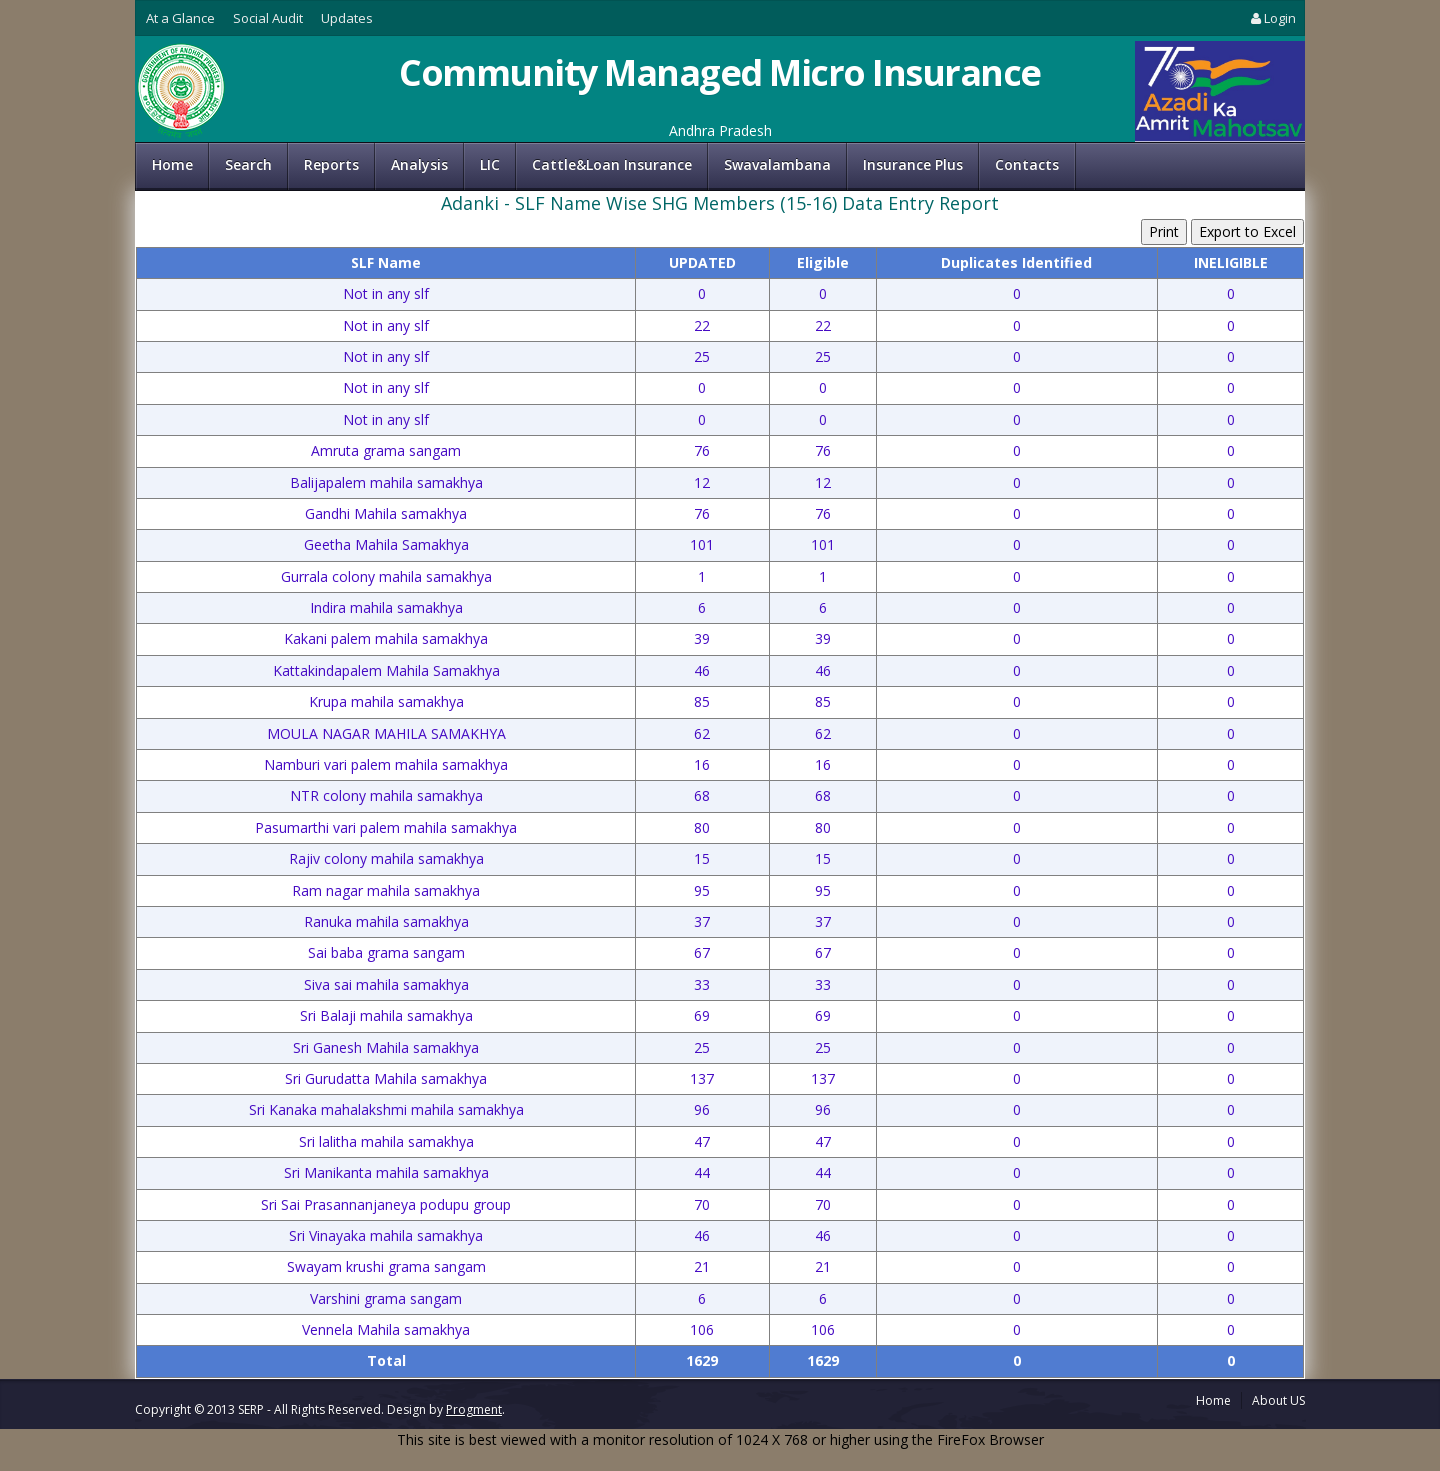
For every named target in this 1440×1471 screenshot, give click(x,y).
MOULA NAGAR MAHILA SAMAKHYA (386, 733)
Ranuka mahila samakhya (386, 921)
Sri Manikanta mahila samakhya (386, 1172)
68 (702, 795)
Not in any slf (386, 293)
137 (702, 1078)
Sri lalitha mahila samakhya (386, 1141)
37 (702, 921)
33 (702, 984)
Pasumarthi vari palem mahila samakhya (386, 827)
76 (702, 450)
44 (702, 1172)
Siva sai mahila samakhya (386, 984)
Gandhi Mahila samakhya (386, 513)
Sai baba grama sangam (386, 952)
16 (702, 764)
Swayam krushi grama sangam (386, 1266)
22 (702, 325)
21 (702, 1266)
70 (702, 1204)
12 (702, 482)
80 (702, 827)
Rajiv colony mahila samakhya (386, 858)
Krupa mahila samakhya (386, 701)
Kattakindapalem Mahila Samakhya (386, 670)
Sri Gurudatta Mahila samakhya (386, 1078)
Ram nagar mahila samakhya (386, 890)
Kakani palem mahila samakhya (386, 638)
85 (702, 701)
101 (702, 544)
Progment (474, 1409)
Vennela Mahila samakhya (386, 1329)
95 (702, 890)
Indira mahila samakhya (386, 607)
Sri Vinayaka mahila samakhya (386, 1235)
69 (702, 1015)
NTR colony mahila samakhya (386, 795)
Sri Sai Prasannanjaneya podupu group (386, 1204)
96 (702, 1109)
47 (702, 1141)
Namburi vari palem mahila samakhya (386, 764)
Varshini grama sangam (386, 1298)
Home (172, 164)
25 (702, 356)
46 (702, 670)
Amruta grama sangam (386, 450)
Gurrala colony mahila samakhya (386, 576)
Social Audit (268, 18)
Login (1272, 18)
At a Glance (180, 18)
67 (702, 952)
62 (702, 733)
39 (702, 638)
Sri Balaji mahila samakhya (386, 1015)
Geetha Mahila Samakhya (386, 544)
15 (702, 858)
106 (702, 1329)
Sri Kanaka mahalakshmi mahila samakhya (386, 1109)
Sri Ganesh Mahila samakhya (386, 1047)
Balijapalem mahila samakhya (386, 482)
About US (1278, 1400)
